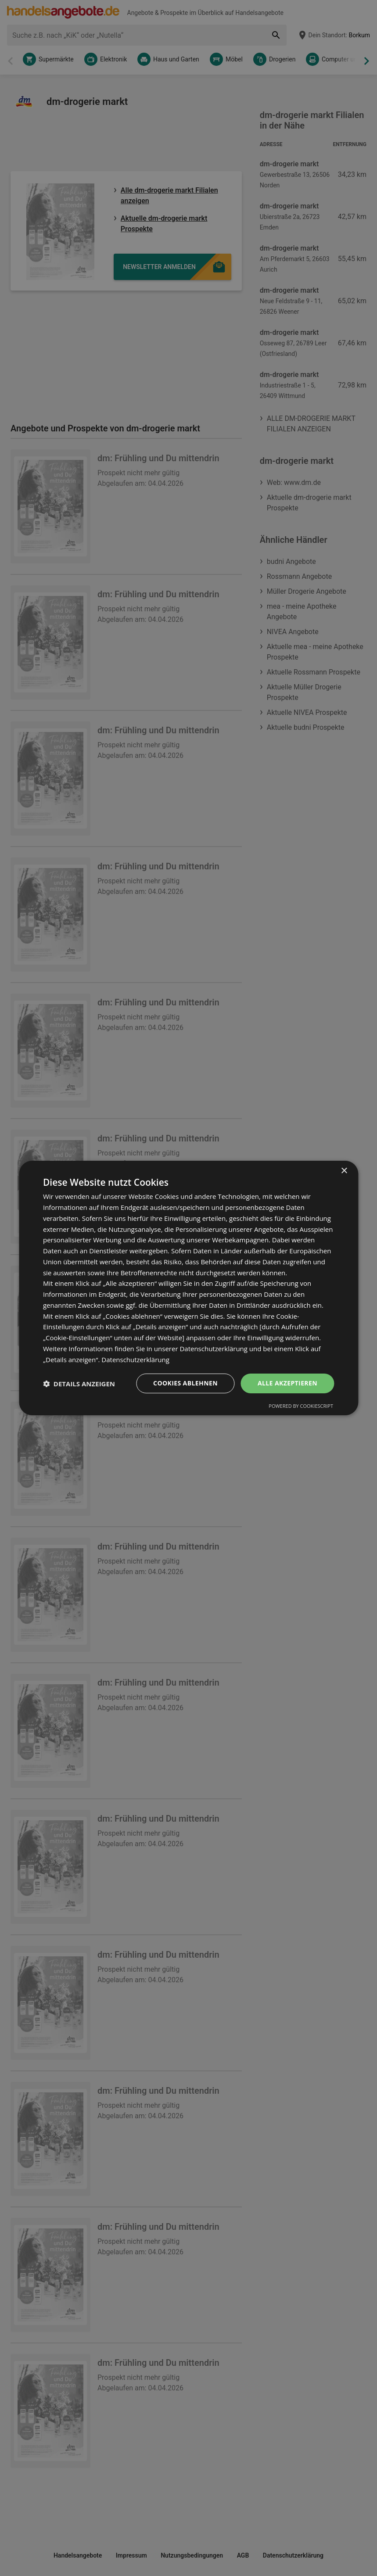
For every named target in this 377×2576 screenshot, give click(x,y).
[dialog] (188, 1288)
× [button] (344, 1171)
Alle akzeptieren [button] (287, 1383)
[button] (79, 1383)
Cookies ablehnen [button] (185, 1383)
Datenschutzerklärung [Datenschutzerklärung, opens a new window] (135, 1359)
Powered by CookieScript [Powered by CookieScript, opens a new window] (301, 1406)
